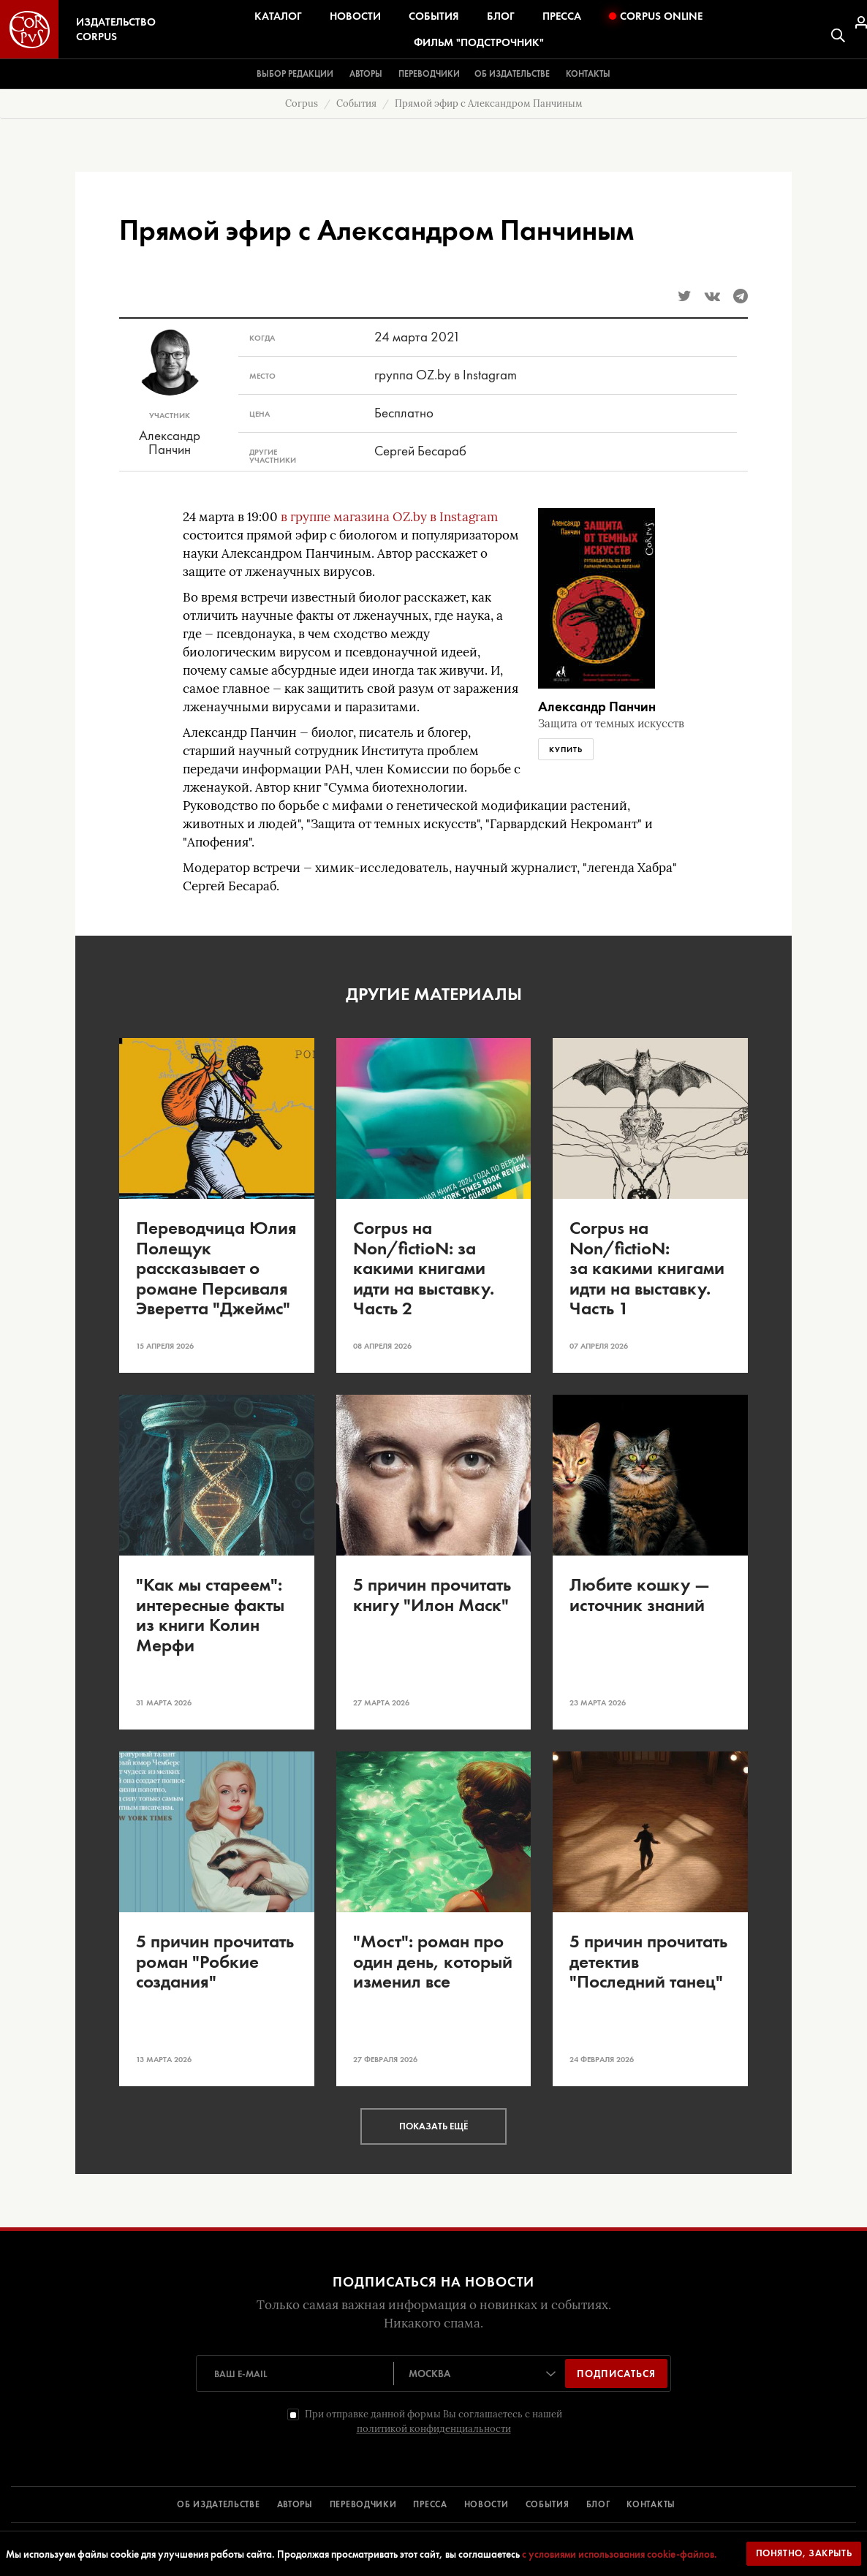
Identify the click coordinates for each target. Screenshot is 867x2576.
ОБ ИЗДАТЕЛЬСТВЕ (218, 2504)
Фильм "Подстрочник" (479, 42)
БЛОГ (598, 2504)
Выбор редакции (295, 74)
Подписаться (616, 2373)
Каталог (278, 16)
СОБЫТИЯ (547, 2504)
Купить (566, 749)
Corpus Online (656, 16)
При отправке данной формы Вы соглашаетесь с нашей (433, 2421)
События (434, 16)
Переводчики (429, 74)
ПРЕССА (430, 2504)
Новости (355, 16)
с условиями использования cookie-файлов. (619, 2554)
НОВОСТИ (486, 2504)
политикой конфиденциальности (434, 2428)
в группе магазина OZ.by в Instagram (389, 517)
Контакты (588, 74)
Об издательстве (512, 74)
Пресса (561, 16)
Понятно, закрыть (804, 2553)
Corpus (301, 103)
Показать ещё (433, 2126)
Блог (501, 16)
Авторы (365, 74)
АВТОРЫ (295, 2504)
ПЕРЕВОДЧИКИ (363, 2504)
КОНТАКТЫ (650, 2504)
